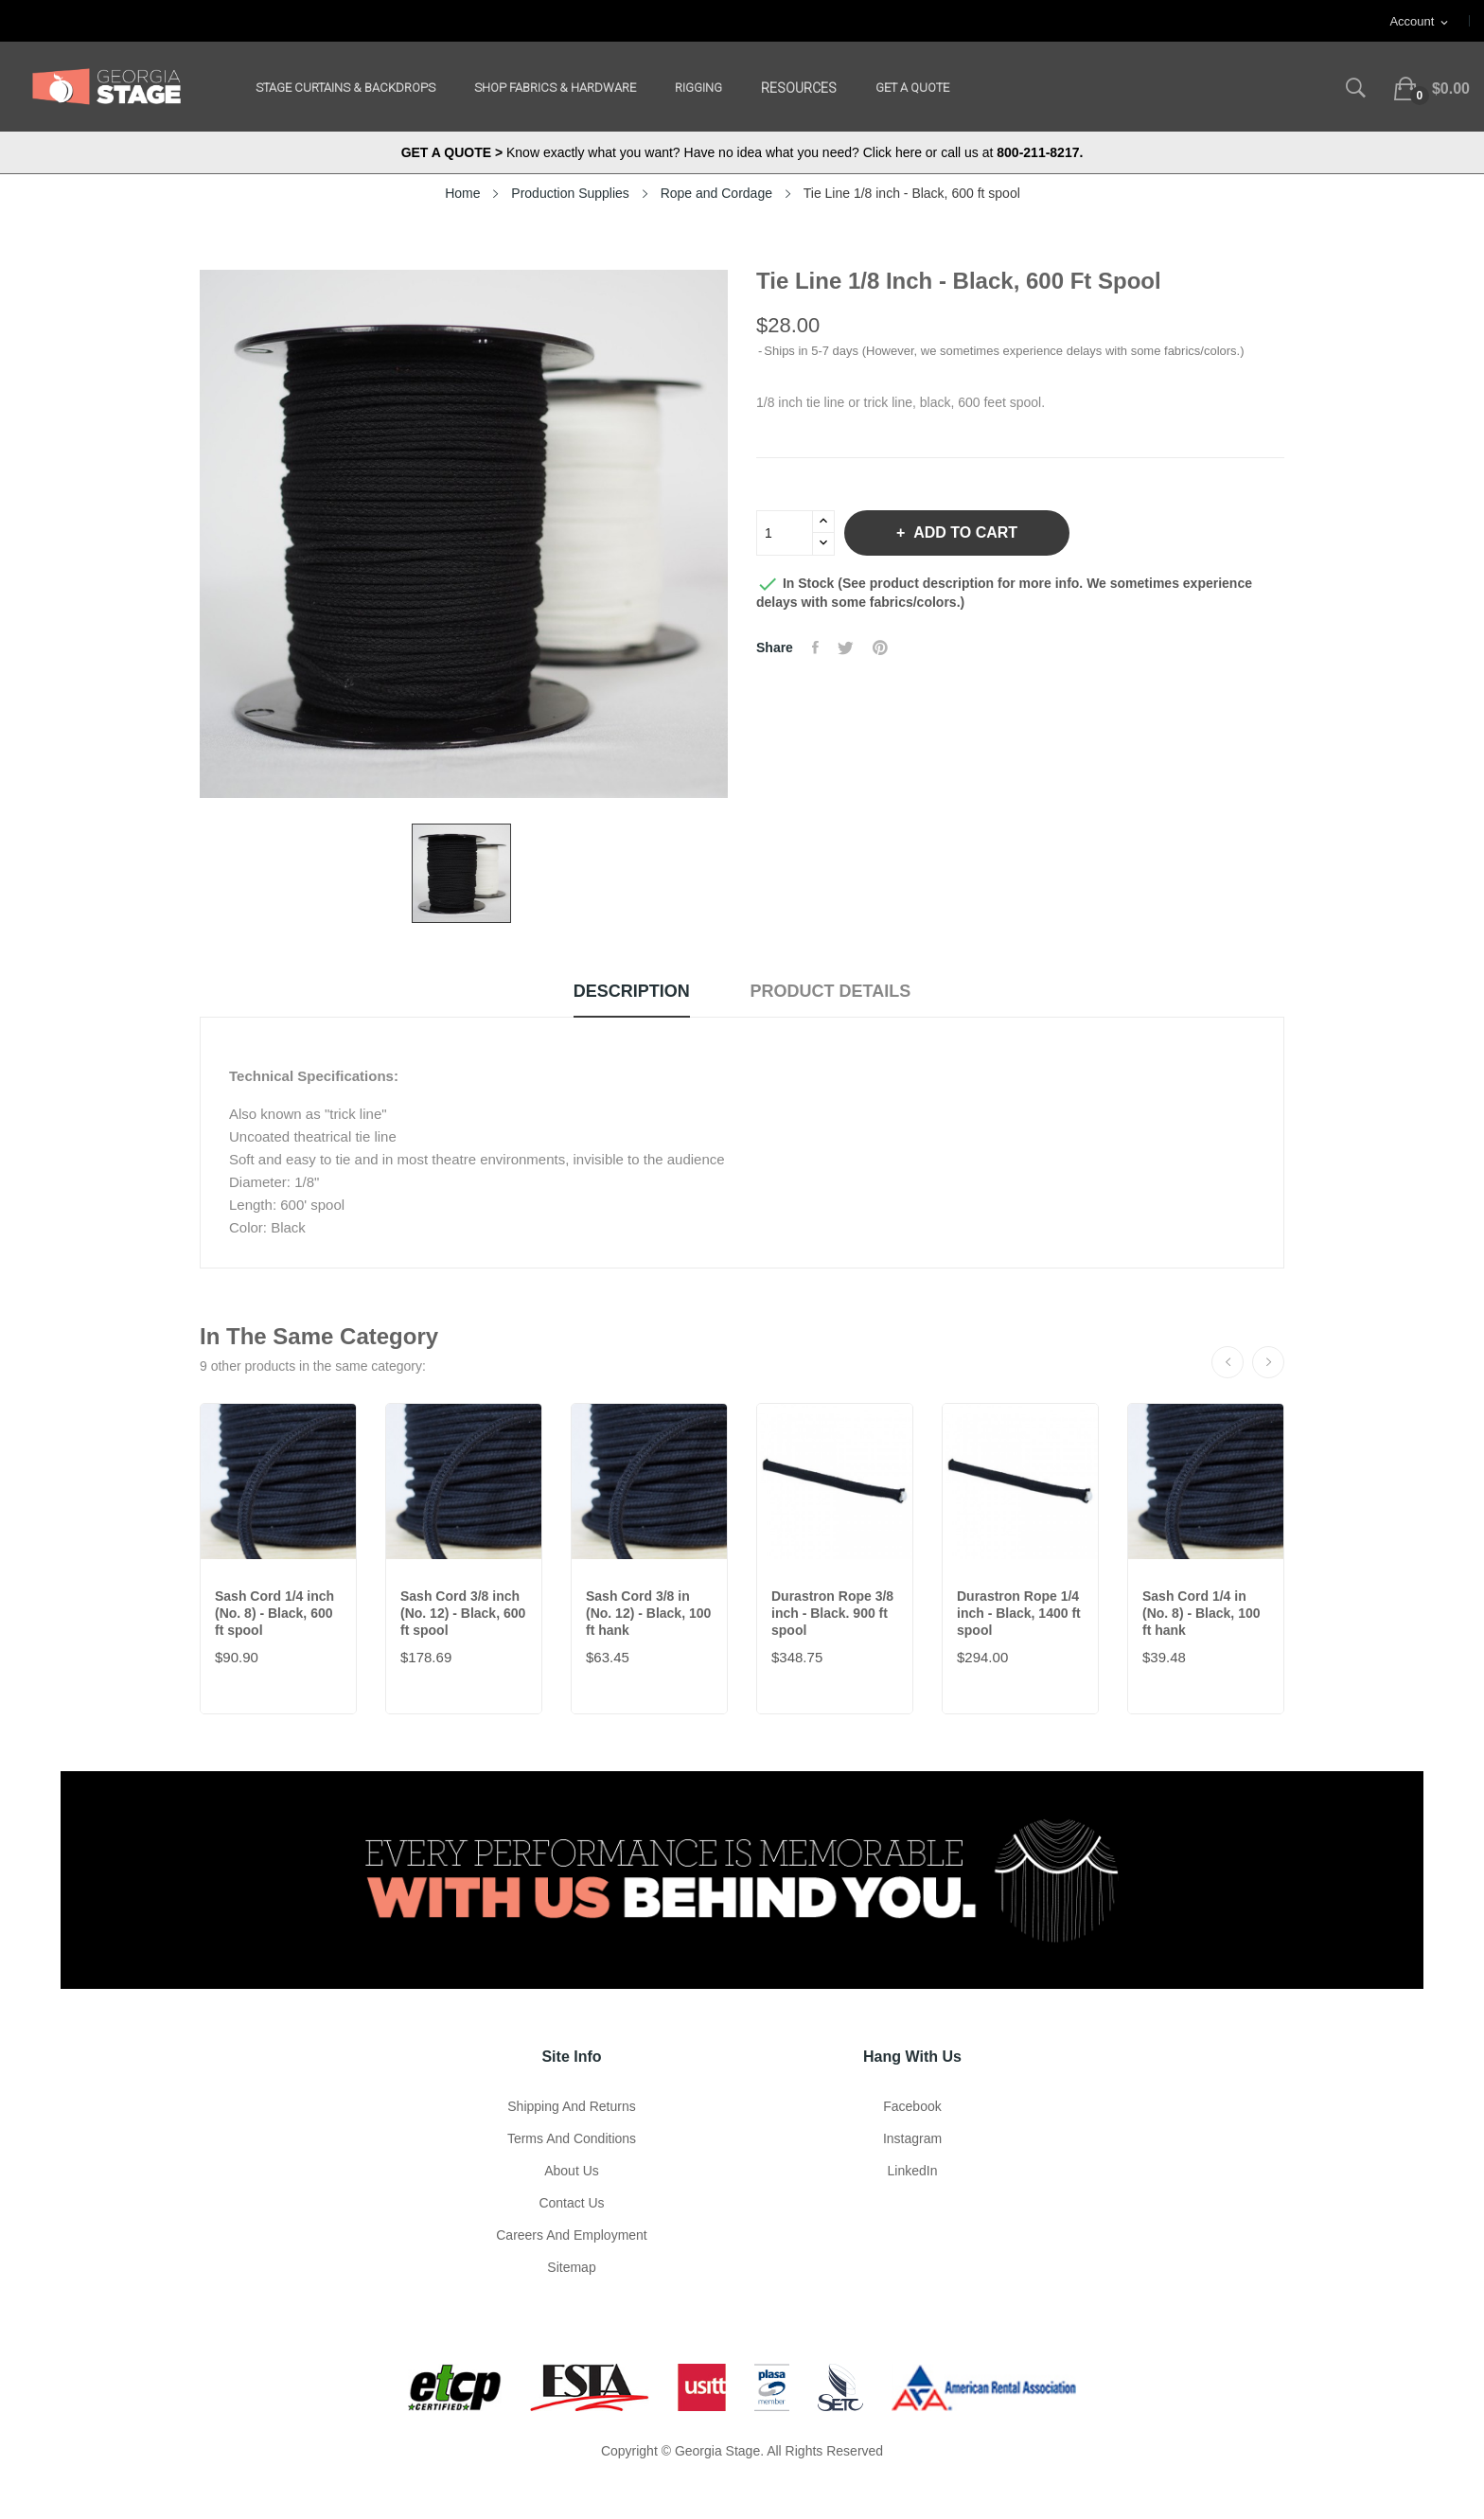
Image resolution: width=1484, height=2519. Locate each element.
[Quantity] (784, 533)
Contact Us (571, 2202)
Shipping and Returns (571, 2106)
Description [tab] (632, 991)
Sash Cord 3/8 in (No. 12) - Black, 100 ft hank (648, 1613)
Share (815, 647)
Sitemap (571, 2267)
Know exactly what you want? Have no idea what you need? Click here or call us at (742, 152)
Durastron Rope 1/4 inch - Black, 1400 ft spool (1019, 1613)
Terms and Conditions (571, 2138)
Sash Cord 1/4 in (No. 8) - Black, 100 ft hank (1201, 1613)
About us (571, 2170)
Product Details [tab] (831, 991)
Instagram (912, 2138)
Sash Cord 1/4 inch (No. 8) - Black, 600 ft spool (274, 1613)
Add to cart (963, 532)
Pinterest (880, 647)
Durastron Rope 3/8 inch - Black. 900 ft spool (832, 1613)
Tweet (845, 647)
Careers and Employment (571, 2235)
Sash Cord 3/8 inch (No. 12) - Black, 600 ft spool (462, 1613)
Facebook (912, 2106)
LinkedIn (913, 2170)
